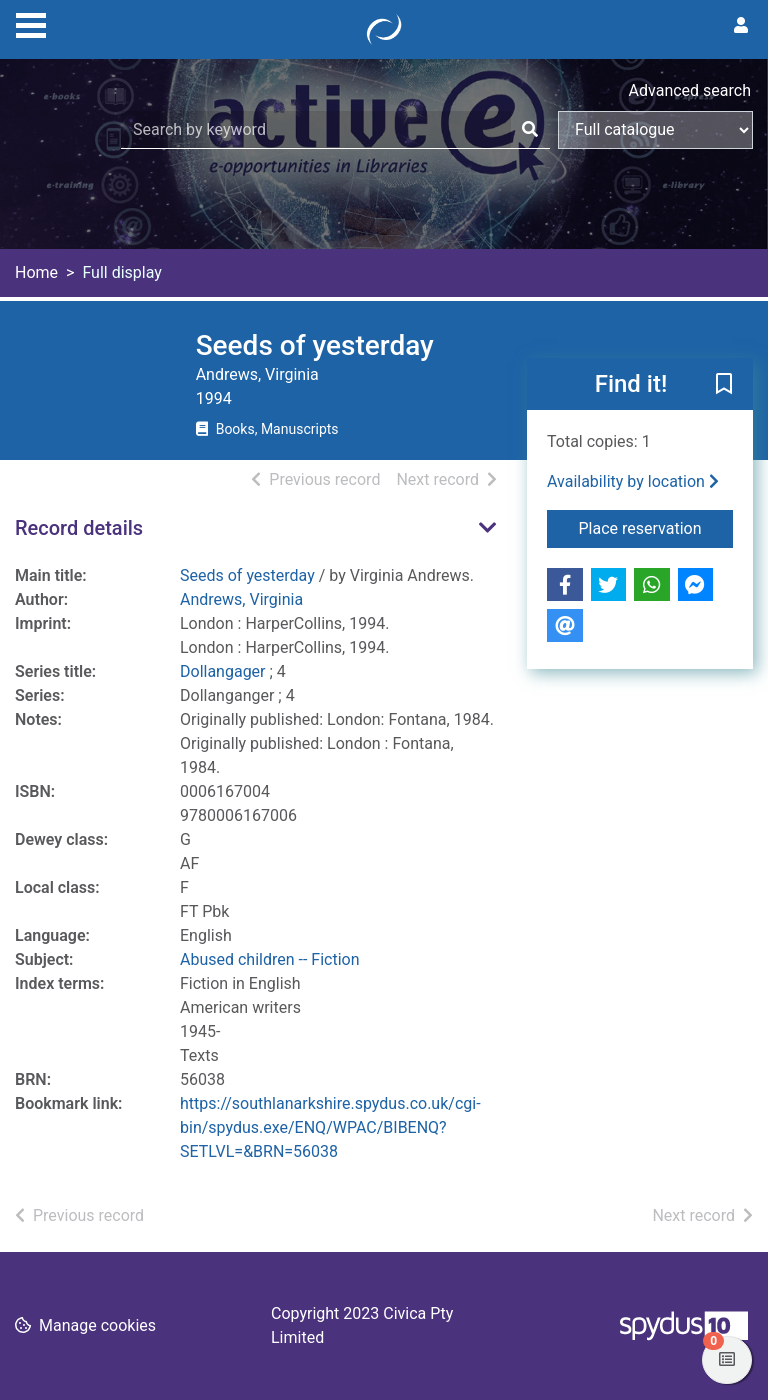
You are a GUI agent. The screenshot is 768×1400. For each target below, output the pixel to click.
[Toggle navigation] (31, 23)
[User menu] (741, 26)
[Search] (530, 130)
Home (36, 272)
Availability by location (633, 481)
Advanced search (690, 90)
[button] (724, 385)
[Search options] (655, 130)
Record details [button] (79, 528)
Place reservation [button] (656, 527)
